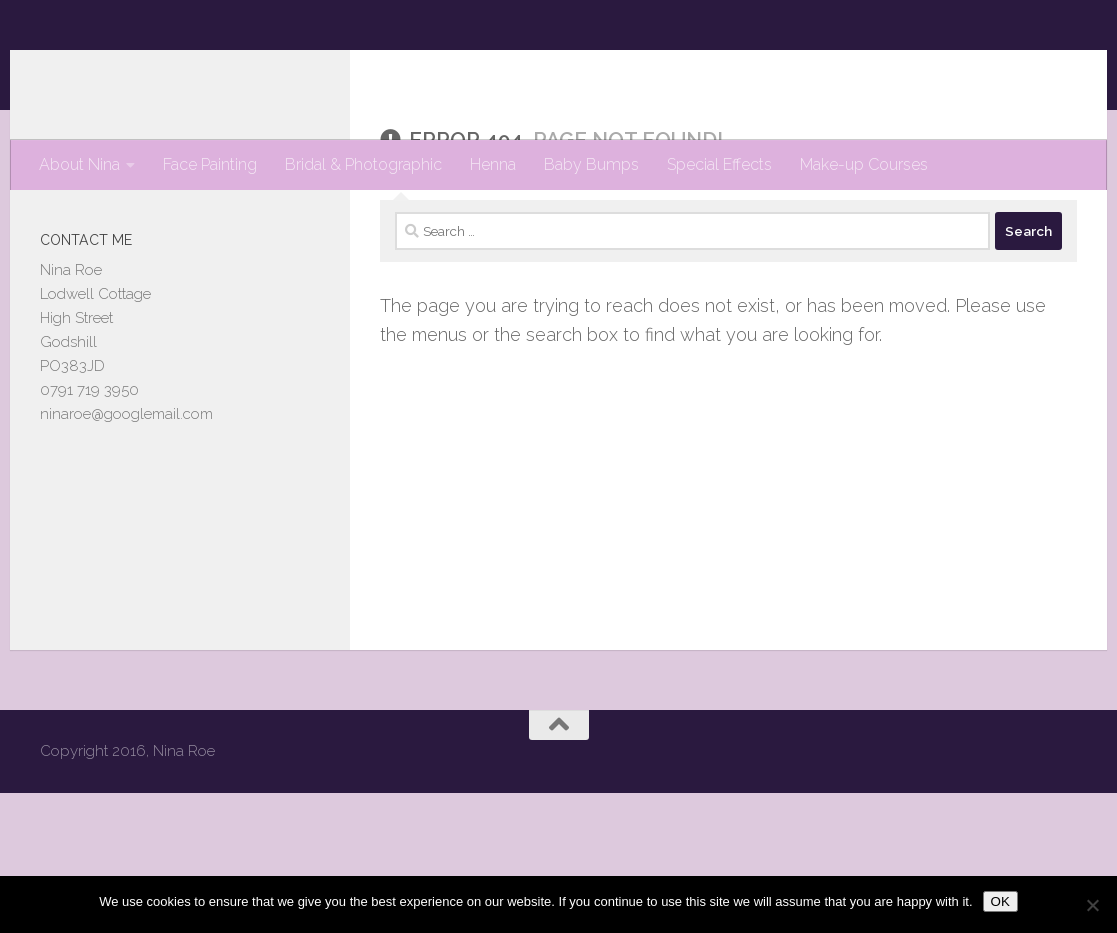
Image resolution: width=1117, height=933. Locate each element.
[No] (1092, 905)
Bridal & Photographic (363, 164)
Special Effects (719, 164)
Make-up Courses (864, 164)
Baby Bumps (591, 164)
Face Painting (210, 164)
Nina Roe (127, 69)
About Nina (79, 164)
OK (1000, 901)
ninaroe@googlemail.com (126, 494)
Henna (493, 164)
